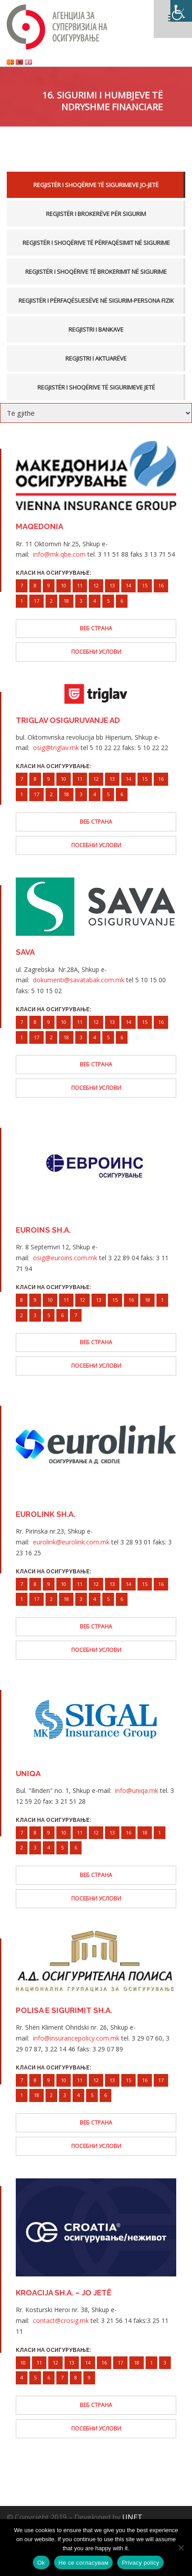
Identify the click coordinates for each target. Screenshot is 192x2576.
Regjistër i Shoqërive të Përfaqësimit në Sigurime (96, 243)
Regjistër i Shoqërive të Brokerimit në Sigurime (96, 271)
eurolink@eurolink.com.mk (71, 1542)
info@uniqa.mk (136, 1790)
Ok (41, 2562)
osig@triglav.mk (56, 747)
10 (63, 585)
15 (144, 585)
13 (112, 585)
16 (161, 585)
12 (96, 585)
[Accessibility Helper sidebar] (181, 11)
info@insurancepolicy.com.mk (76, 2038)
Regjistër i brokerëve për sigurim (96, 214)
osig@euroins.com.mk (65, 1257)
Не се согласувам (84, 2562)
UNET (132, 2517)
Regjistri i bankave (96, 329)
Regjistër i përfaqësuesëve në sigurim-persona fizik (96, 300)
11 (79, 585)
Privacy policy (140, 2562)
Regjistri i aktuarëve (96, 358)
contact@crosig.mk (61, 2320)
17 (36, 600)
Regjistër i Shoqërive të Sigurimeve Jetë (96, 387)
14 (128, 585)
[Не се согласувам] (180, 2547)
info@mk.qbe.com (59, 554)
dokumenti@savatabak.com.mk (78, 980)
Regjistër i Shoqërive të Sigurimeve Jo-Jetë (96, 185)
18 (66, 600)
